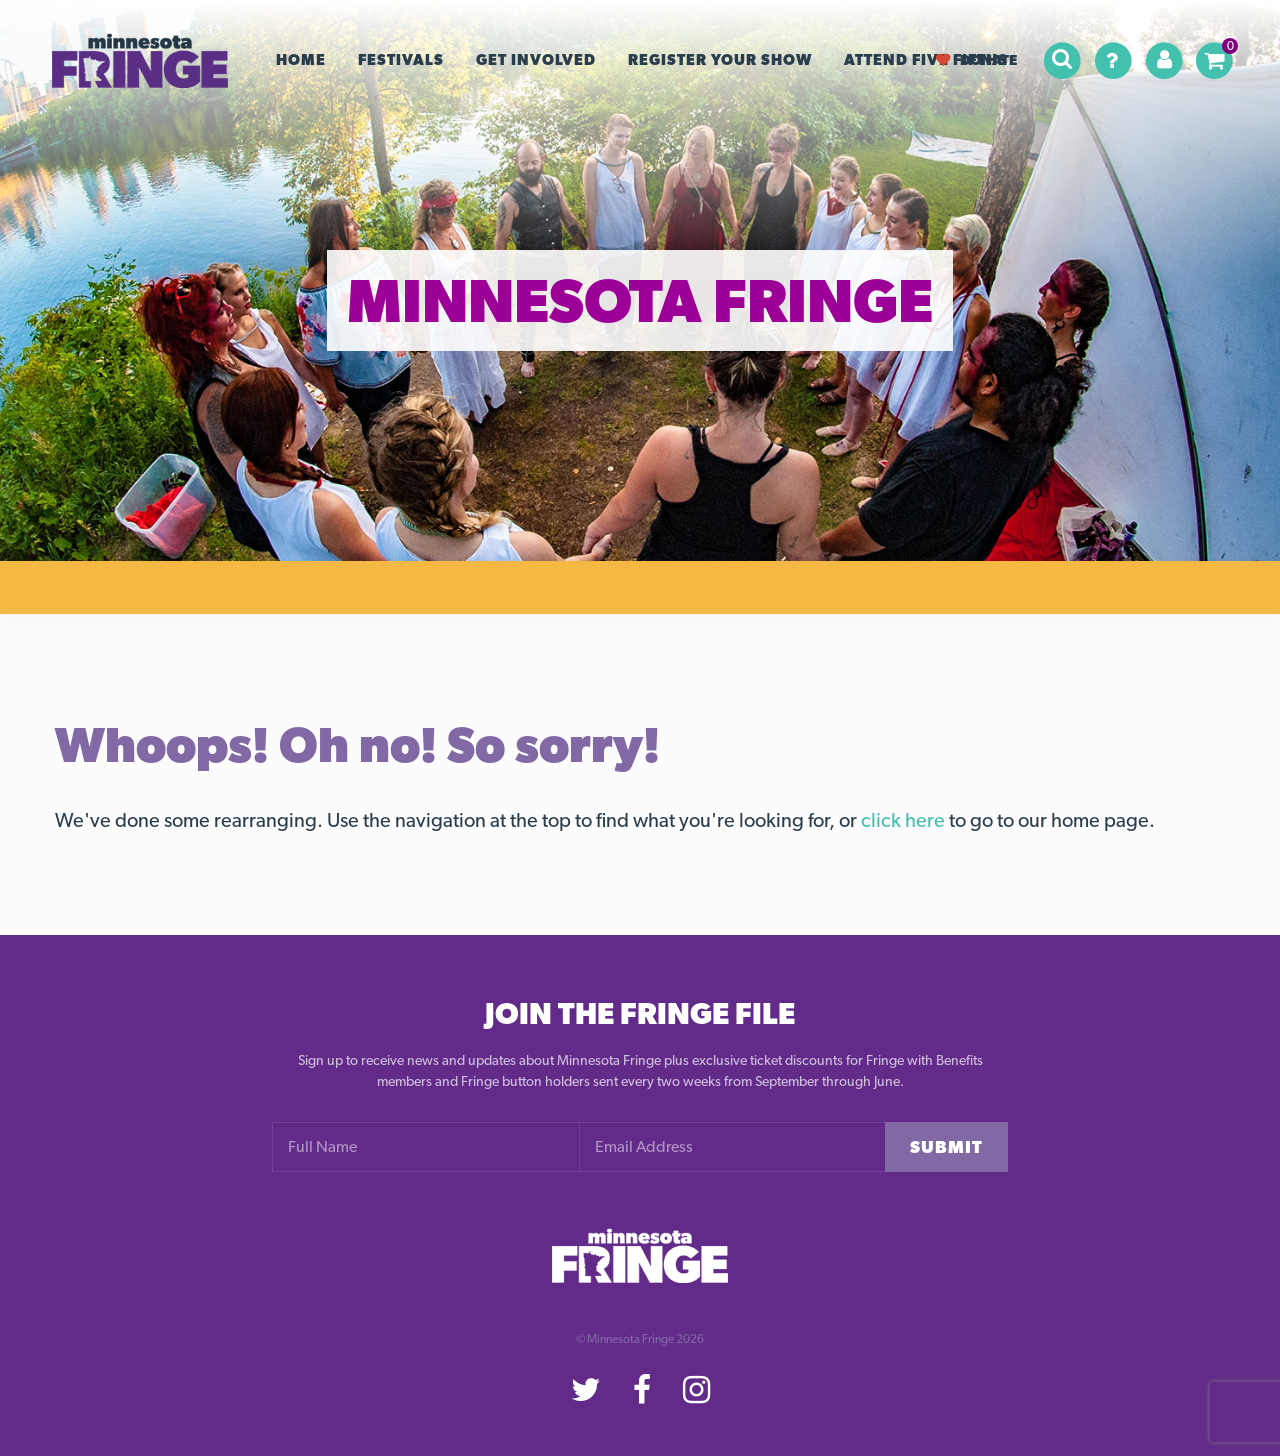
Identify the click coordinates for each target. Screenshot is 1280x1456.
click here (903, 820)
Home (301, 60)
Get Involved (536, 60)
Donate (976, 59)
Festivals (401, 60)
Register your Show (720, 60)
